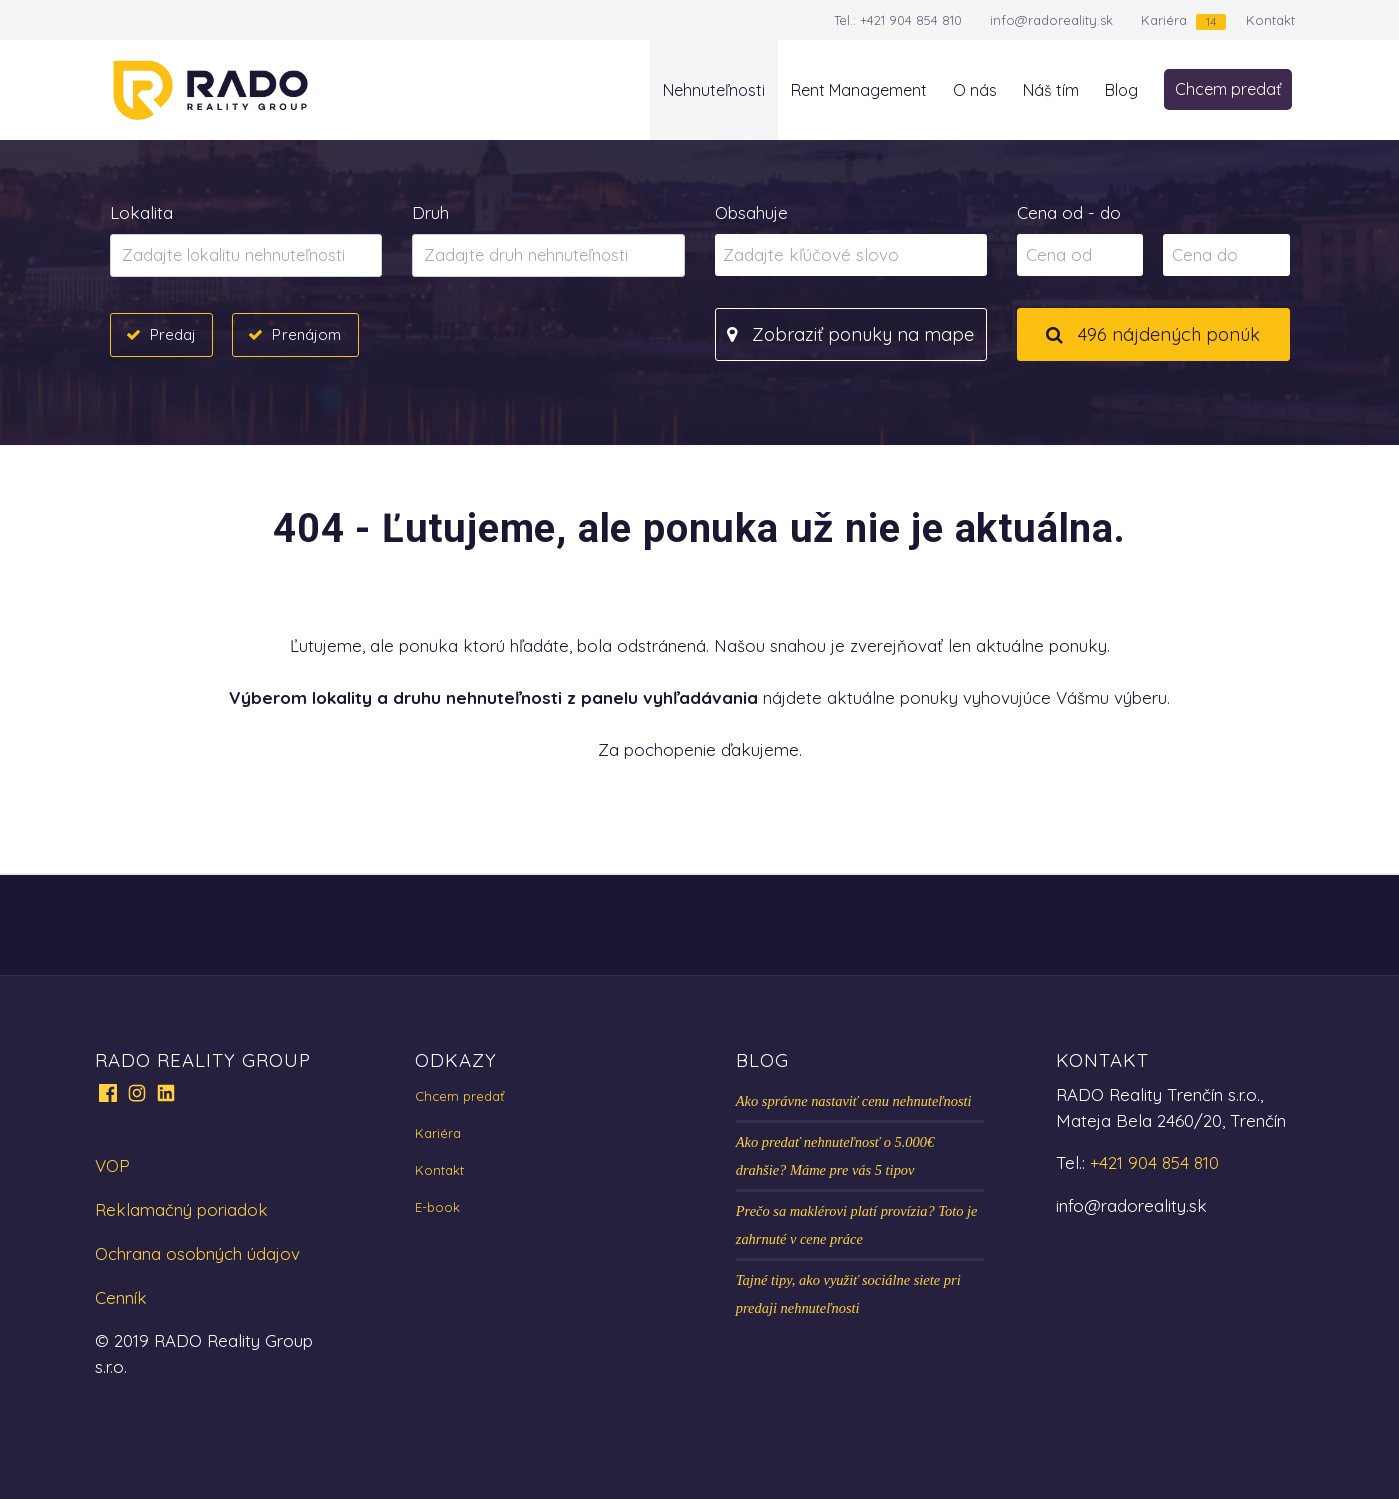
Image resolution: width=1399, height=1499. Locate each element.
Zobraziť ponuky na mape (850, 334)
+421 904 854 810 (911, 20)
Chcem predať (1228, 89)
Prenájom (306, 334)
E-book (437, 1207)
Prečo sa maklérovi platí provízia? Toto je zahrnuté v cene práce (857, 1225)
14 (1211, 21)
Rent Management (859, 90)
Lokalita (141, 212)
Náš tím (1051, 90)
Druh (430, 212)
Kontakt (1270, 20)
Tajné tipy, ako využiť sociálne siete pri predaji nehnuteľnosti (848, 1294)
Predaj (173, 334)
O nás (975, 90)
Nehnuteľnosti (714, 90)
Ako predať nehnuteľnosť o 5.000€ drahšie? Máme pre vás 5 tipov (835, 1156)
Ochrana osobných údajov (197, 1253)
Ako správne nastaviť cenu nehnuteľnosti (854, 1101)
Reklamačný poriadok (181, 1209)
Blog (1121, 90)
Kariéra (1164, 20)
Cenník (121, 1297)
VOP (112, 1165)
